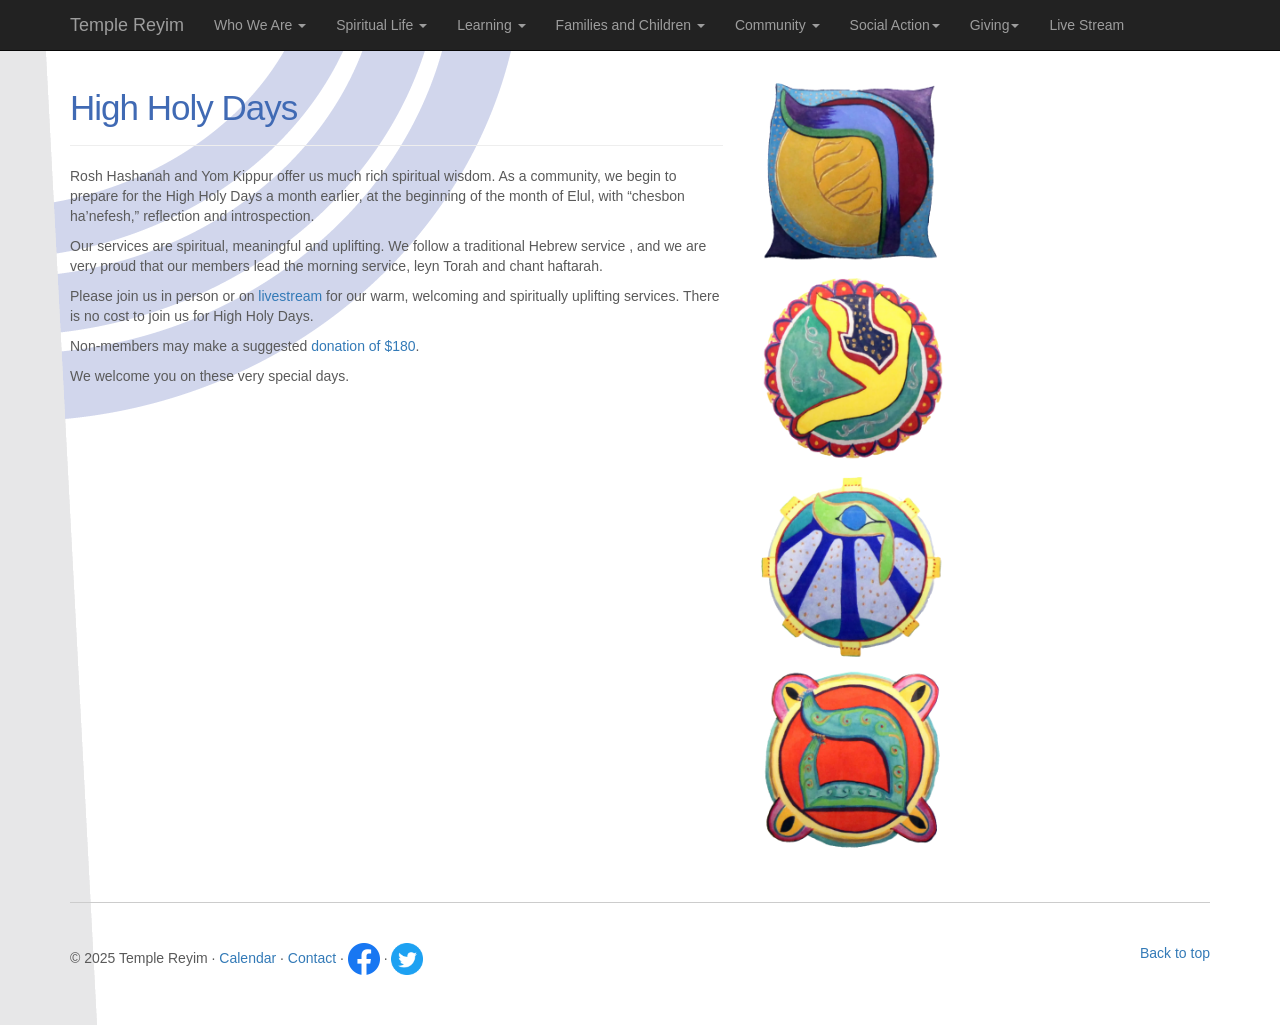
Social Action (895, 25)
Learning (491, 25)
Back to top (1175, 953)
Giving (995, 25)
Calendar (247, 958)
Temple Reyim (127, 25)
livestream (290, 296)
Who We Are (260, 25)
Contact (312, 958)
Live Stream (1086, 25)
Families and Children (630, 25)
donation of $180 (363, 346)
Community (777, 25)
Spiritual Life (381, 25)
